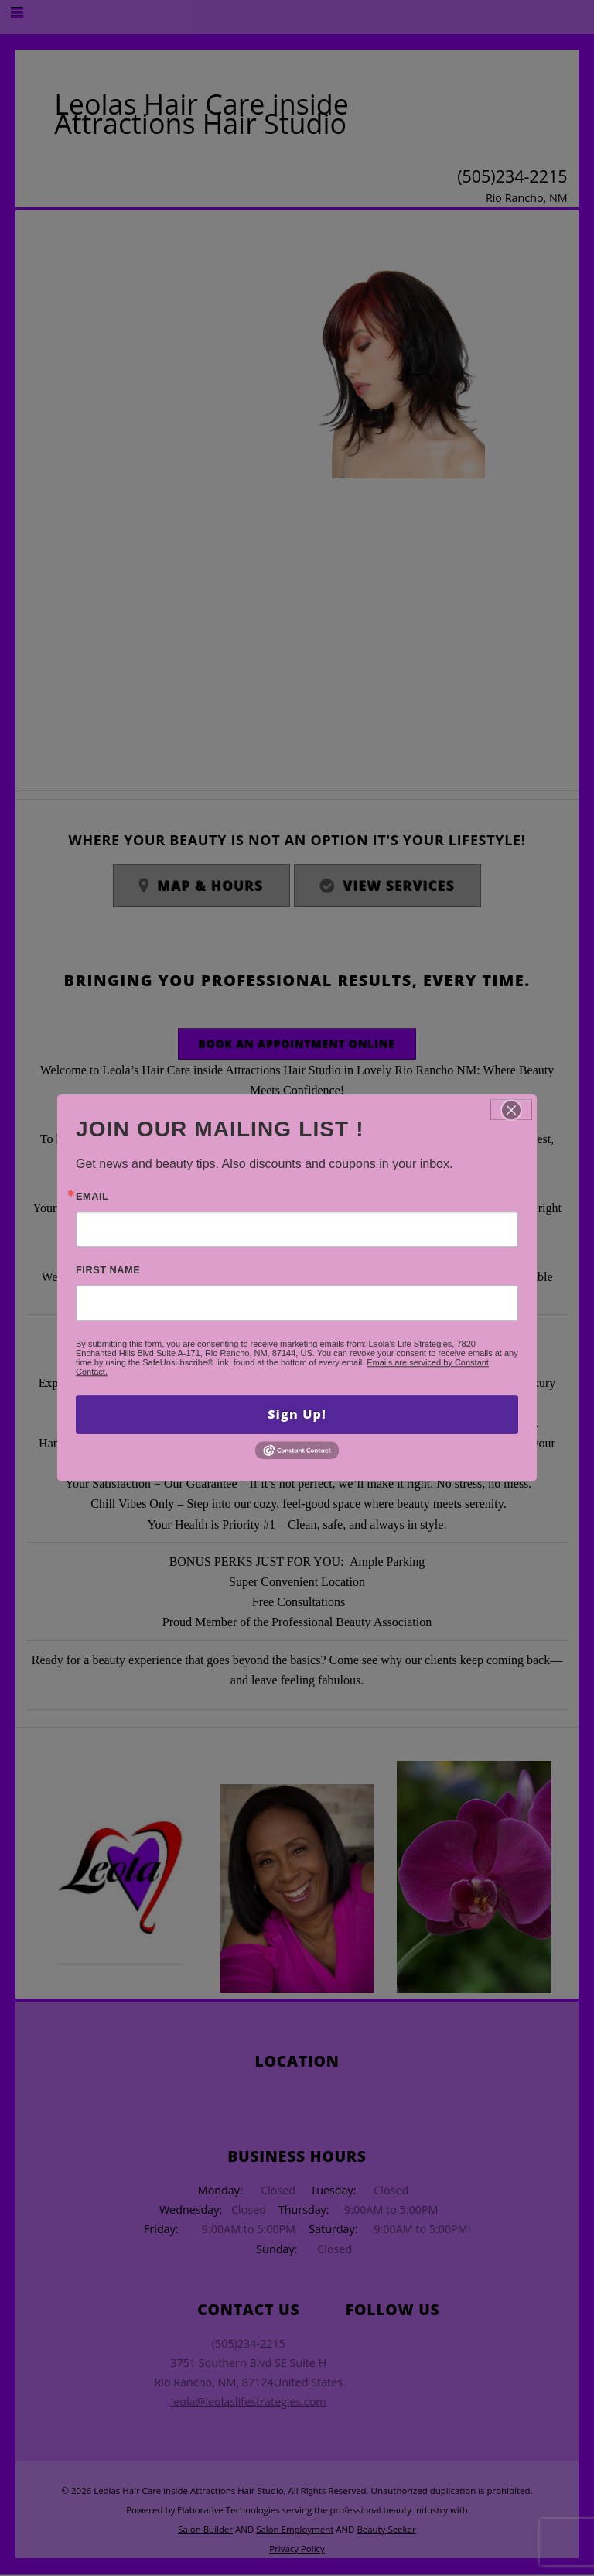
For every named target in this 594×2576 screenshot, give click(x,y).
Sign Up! (297, 1414)
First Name (108, 1271)
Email (92, 1197)
